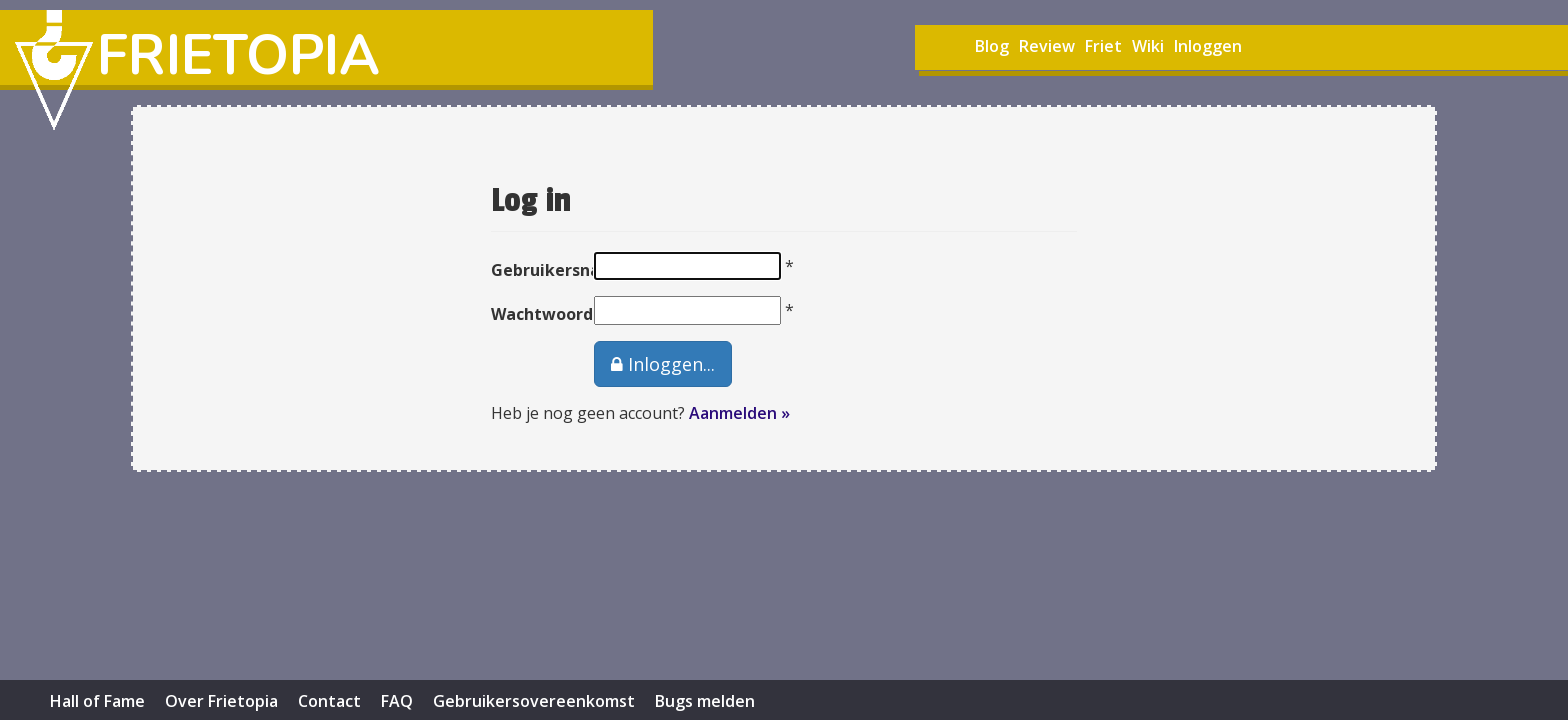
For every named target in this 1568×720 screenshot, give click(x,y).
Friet (1103, 46)
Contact (329, 701)
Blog (992, 46)
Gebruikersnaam (527, 270)
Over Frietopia (221, 701)
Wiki (1148, 46)
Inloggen (1208, 46)
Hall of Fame (97, 701)
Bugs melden (705, 701)
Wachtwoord (527, 314)
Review (1047, 46)
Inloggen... (663, 364)
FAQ (397, 701)
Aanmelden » (739, 413)
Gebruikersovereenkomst (534, 701)
